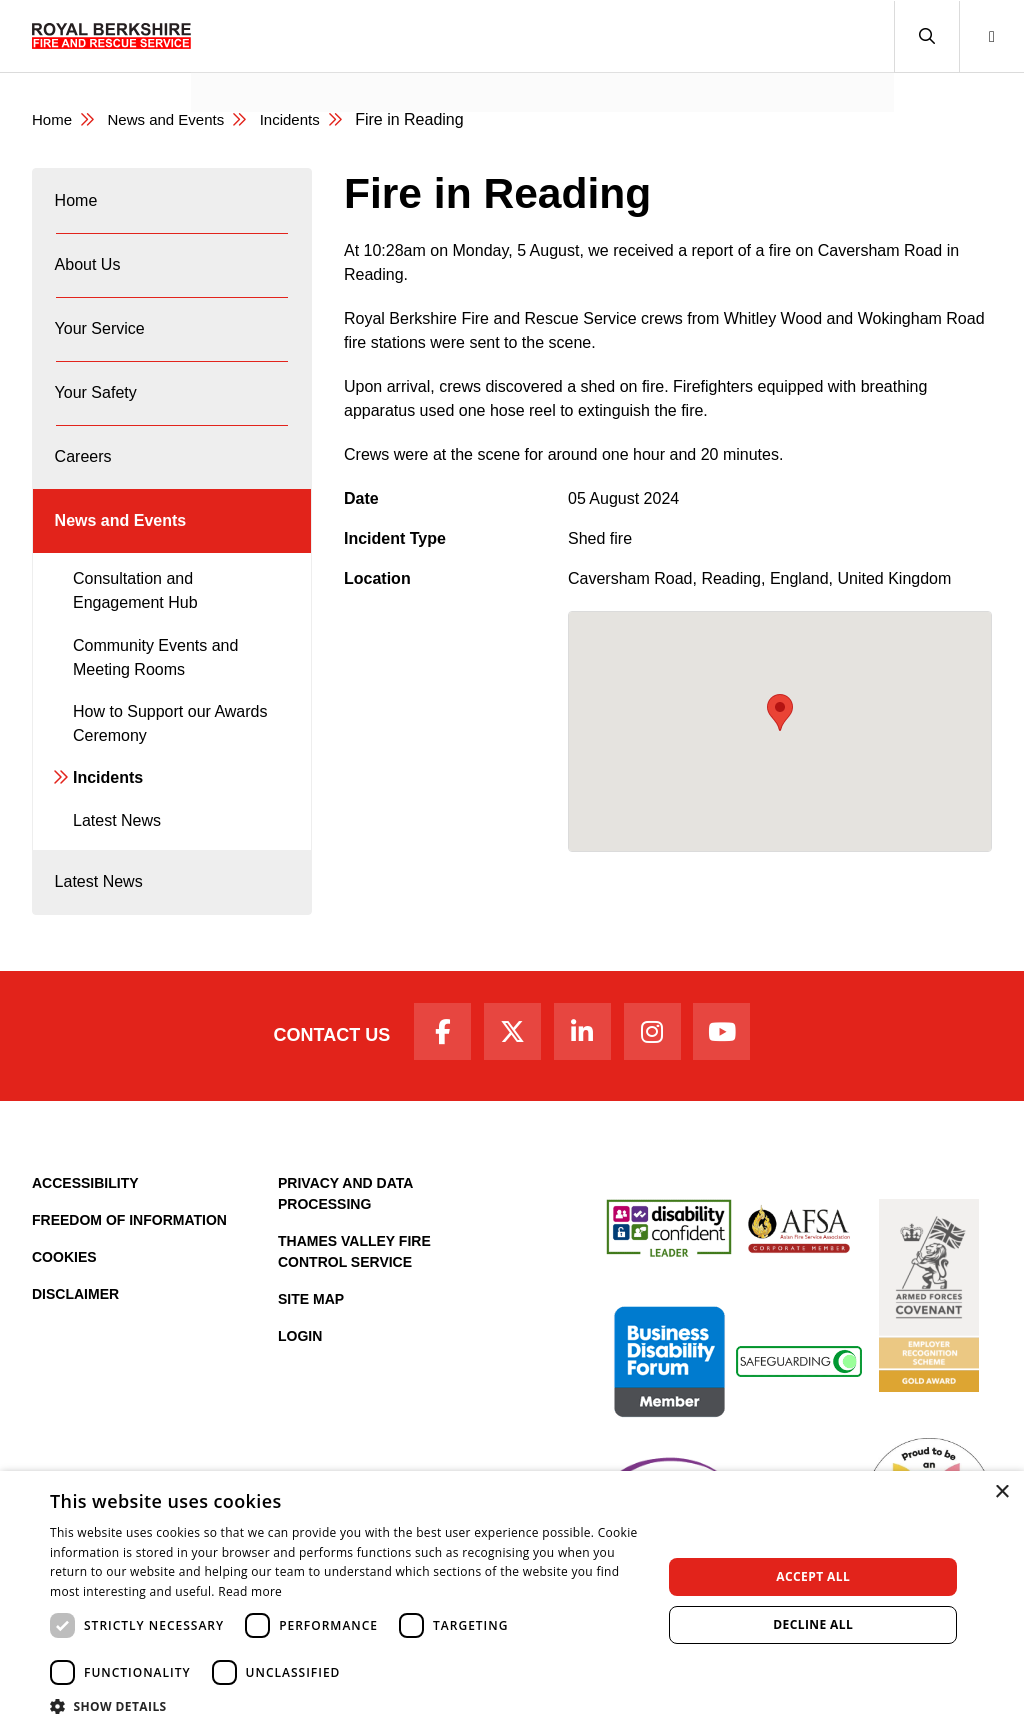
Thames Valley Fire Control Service (354, 1314)
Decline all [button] (813, 1624)
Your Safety (97, 420)
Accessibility (85, 1246)
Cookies (64, 1320)
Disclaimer (75, 1357)
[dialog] (512, 1601)
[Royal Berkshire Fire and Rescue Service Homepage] (111, 36)
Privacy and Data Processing (345, 1256)
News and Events (270, 65)
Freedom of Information (129, 1283)
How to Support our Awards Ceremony (170, 771)
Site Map (311, 1362)
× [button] (1001, 1492)
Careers (84, 492)
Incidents (304, 119)
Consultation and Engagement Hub (135, 638)
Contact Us (314, 1095)
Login (300, 1399)
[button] (926, 36)
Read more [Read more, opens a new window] (250, 1591)
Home (53, 119)
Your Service (101, 348)
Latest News (117, 868)
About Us (89, 276)
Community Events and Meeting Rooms (155, 705)
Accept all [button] (813, 1576)
